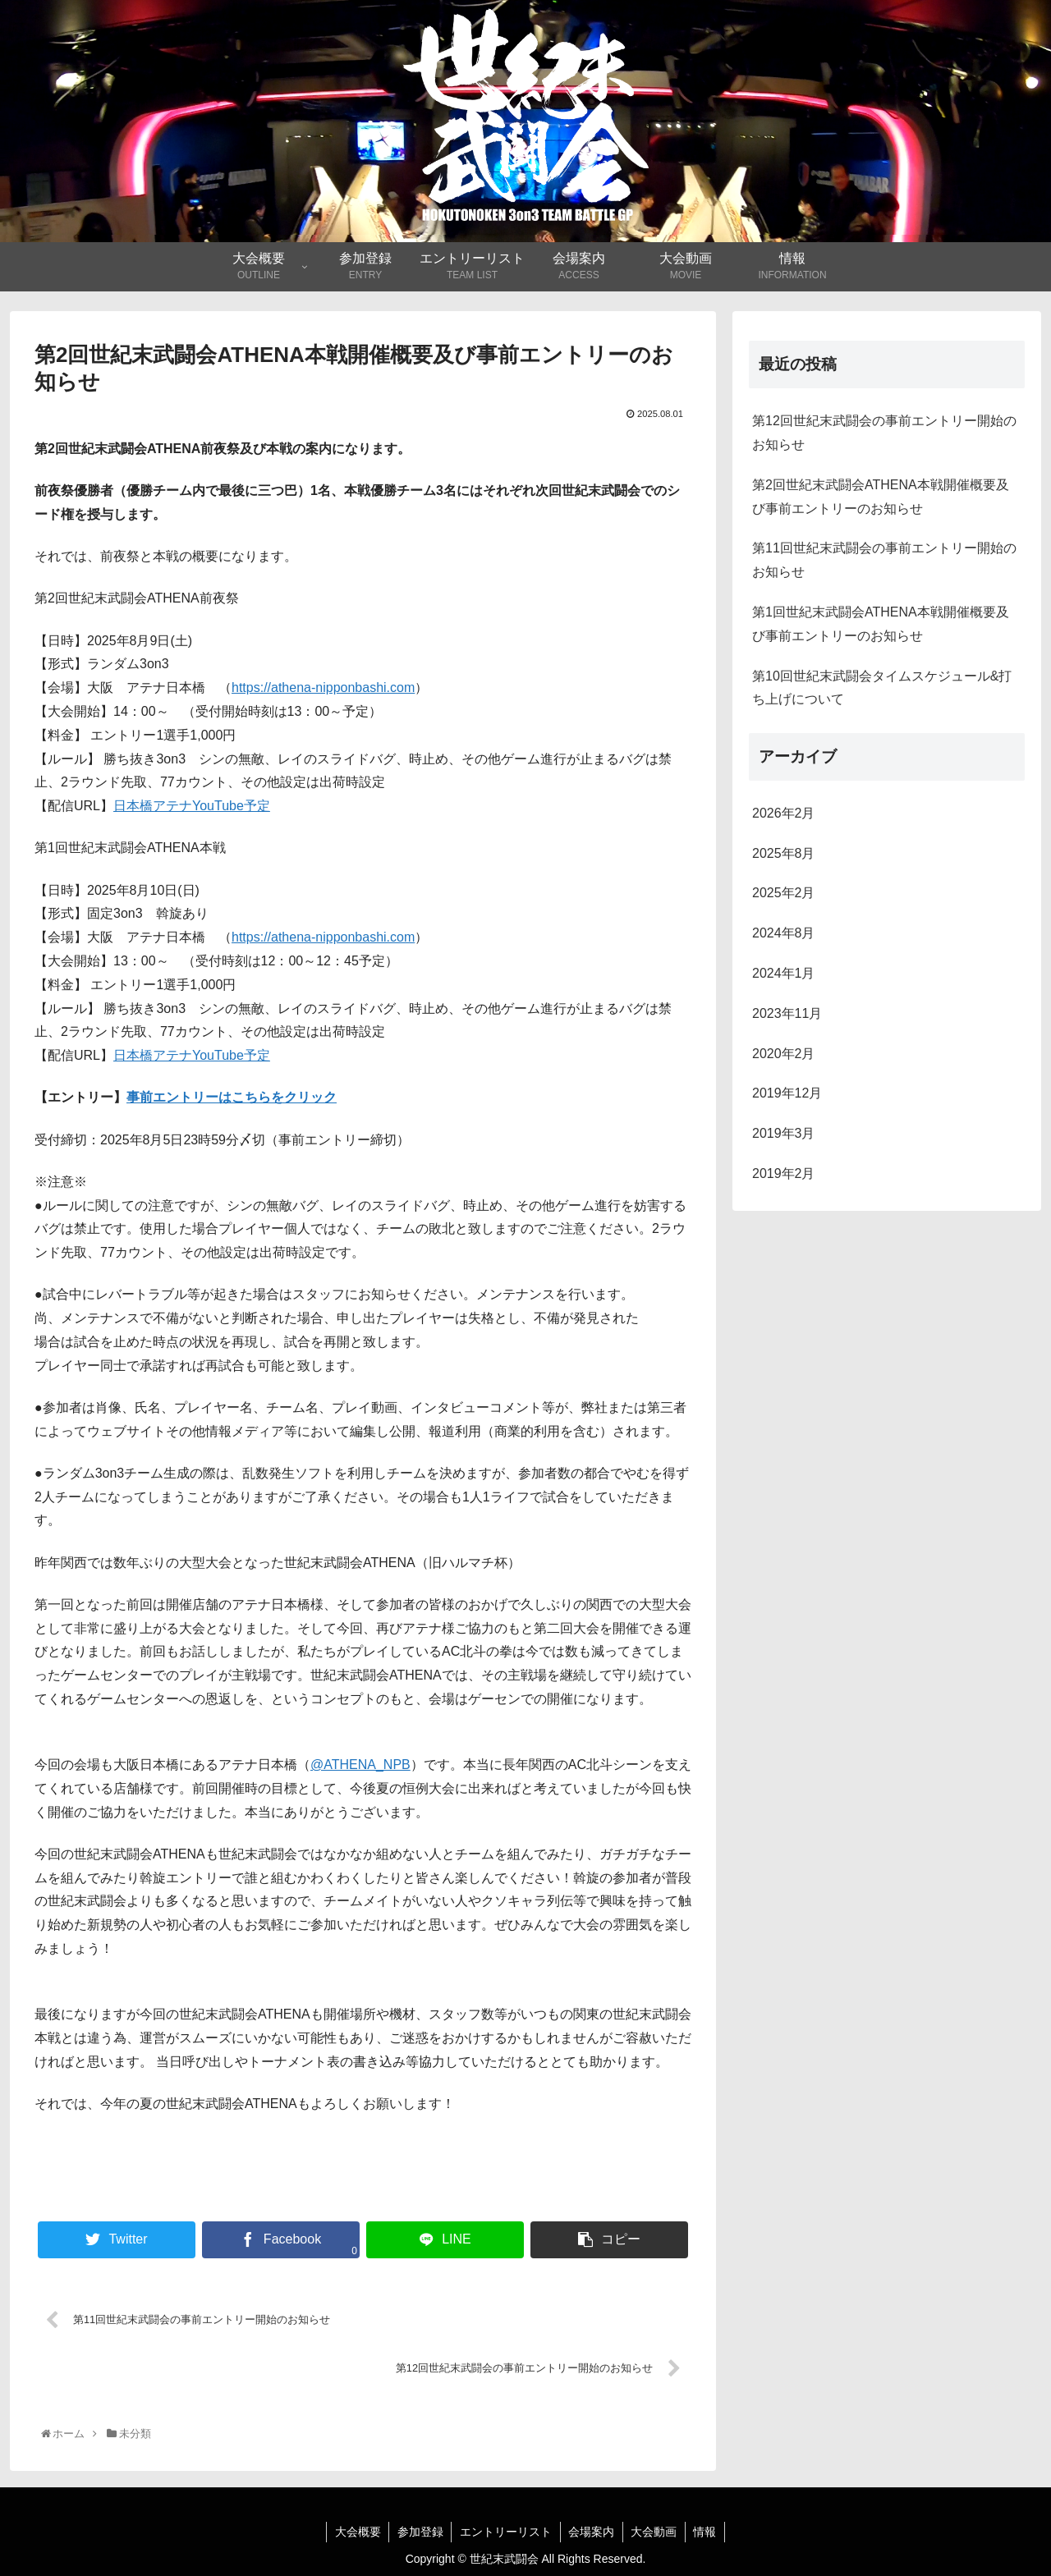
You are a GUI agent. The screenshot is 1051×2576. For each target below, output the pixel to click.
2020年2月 (783, 1054)
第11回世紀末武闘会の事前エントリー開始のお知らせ (884, 560)
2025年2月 (783, 893)
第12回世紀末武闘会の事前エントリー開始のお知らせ (884, 432)
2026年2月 (783, 813)
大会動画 (655, 2531)
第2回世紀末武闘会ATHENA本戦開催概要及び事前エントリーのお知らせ (880, 497)
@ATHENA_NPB (360, 1765)
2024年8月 (783, 933)
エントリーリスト (506, 2531)
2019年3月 (783, 1133)
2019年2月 (783, 1173)
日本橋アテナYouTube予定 (191, 806)
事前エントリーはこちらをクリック (231, 1097)
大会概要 (356, 2531)
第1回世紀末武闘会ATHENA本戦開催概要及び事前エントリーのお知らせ (880, 624)
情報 (706, 2531)
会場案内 (592, 2531)
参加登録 (420, 2531)
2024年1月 (783, 973)
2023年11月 (787, 1013)
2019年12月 (787, 1093)
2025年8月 (783, 853)
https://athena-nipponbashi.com (323, 687)
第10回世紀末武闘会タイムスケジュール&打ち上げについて (882, 688)
